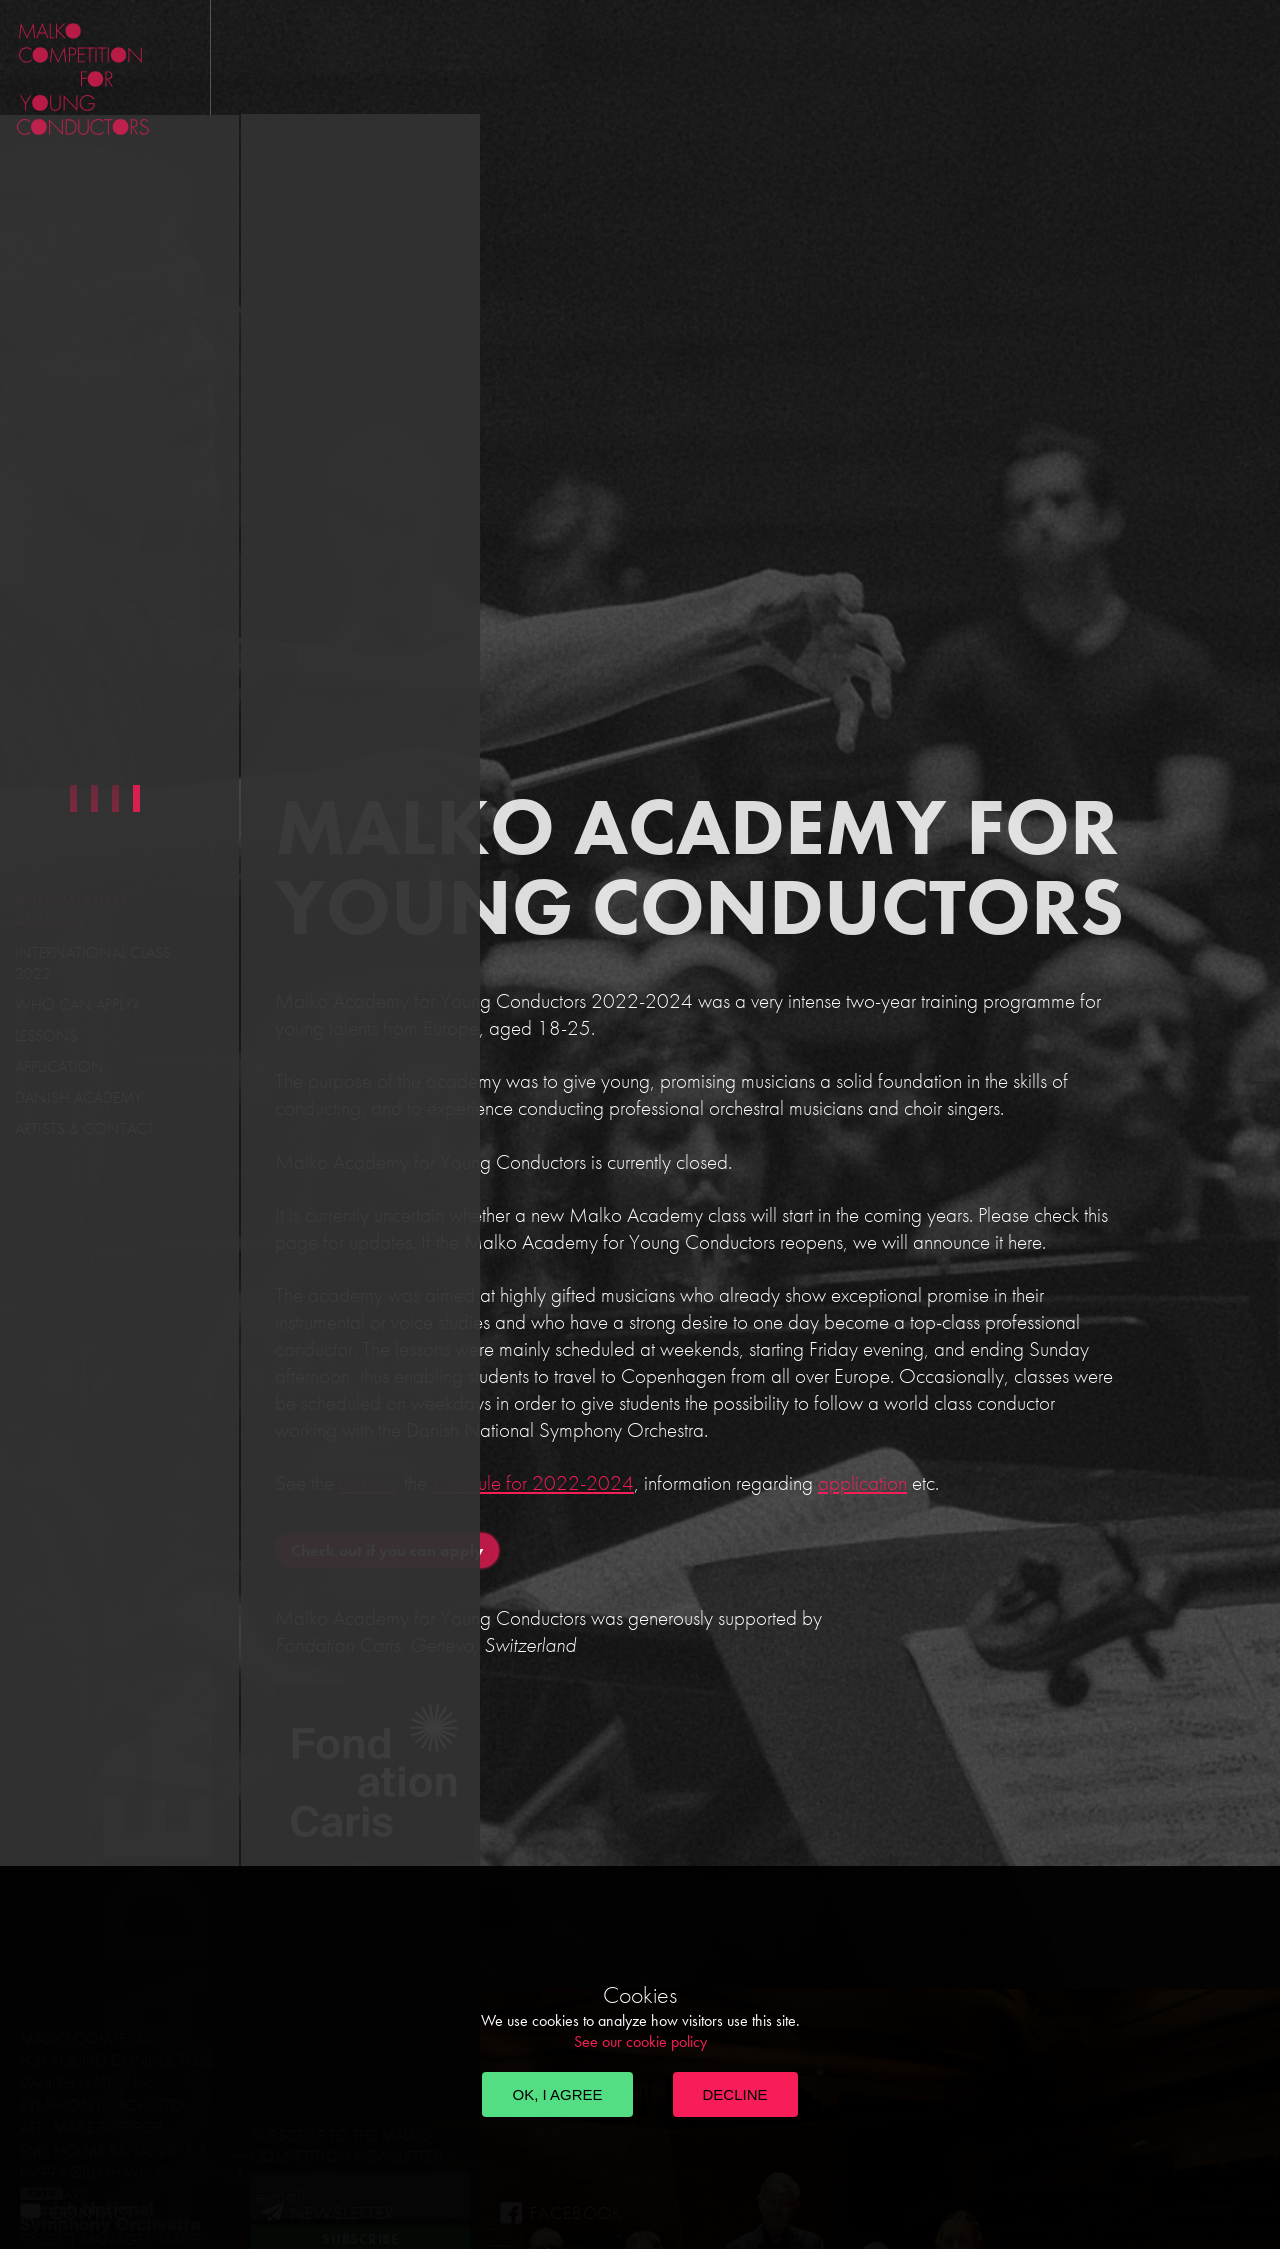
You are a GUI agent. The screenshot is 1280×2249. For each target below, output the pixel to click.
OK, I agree (557, 2094)
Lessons (46, 1035)
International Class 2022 (93, 963)
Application (59, 1066)
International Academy (71, 911)
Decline (735, 2094)
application (862, 1482)
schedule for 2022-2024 (533, 1482)
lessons (366, 1482)
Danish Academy (78, 1097)
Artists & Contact (84, 1128)
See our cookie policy (640, 2041)
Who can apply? (77, 1004)
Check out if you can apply (387, 1550)
